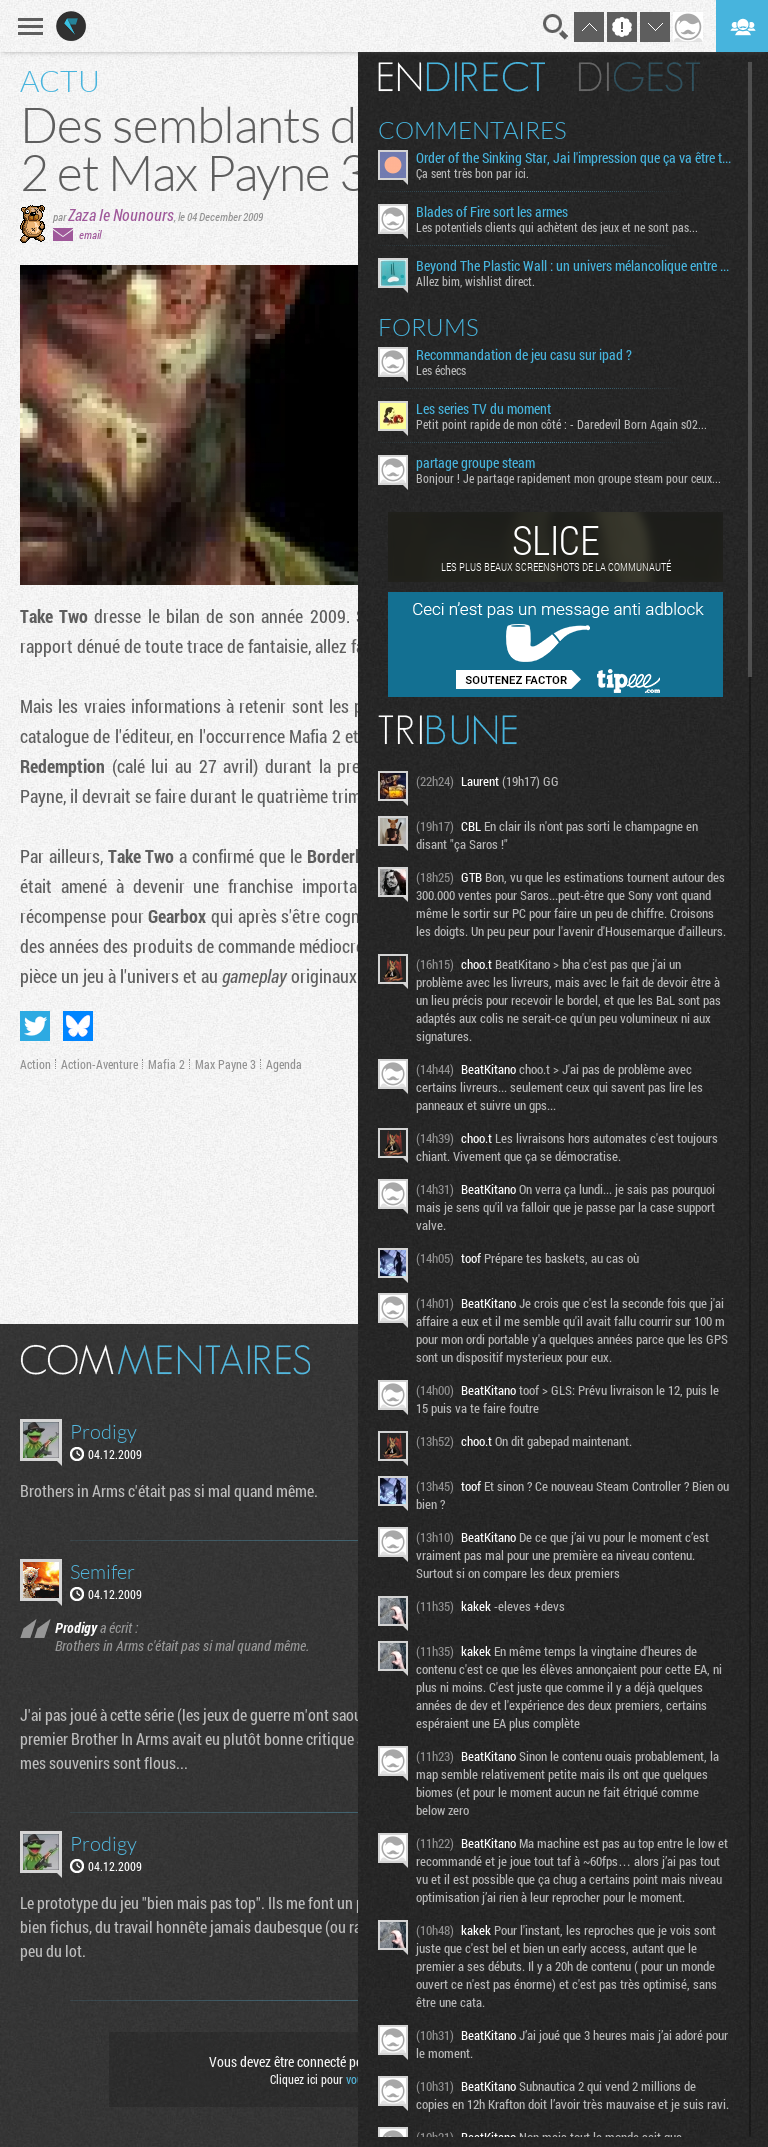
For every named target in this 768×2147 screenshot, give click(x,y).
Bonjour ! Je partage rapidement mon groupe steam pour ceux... (568, 478)
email (90, 234)
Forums (428, 327)
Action (35, 1064)
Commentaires (472, 130)
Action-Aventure (99, 1064)
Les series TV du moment (483, 409)
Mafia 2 (166, 1064)
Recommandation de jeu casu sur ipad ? (524, 355)
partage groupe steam (475, 463)
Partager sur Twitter (35, 1026)
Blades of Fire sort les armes (492, 212)
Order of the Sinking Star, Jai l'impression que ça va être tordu (574, 158)
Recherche (556, 27)
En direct (461, 77)
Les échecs (441, 370)
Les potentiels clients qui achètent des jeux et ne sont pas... (557, 227)
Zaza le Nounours (121, 214)
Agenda (284, 1064)
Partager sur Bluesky (78, 1026)
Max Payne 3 (225, 1064)
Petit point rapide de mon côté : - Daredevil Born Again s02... (561, 424)
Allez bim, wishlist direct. (475, 281)
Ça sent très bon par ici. (472, 173)
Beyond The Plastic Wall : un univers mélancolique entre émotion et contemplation (574, 266)
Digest (639, 77)
